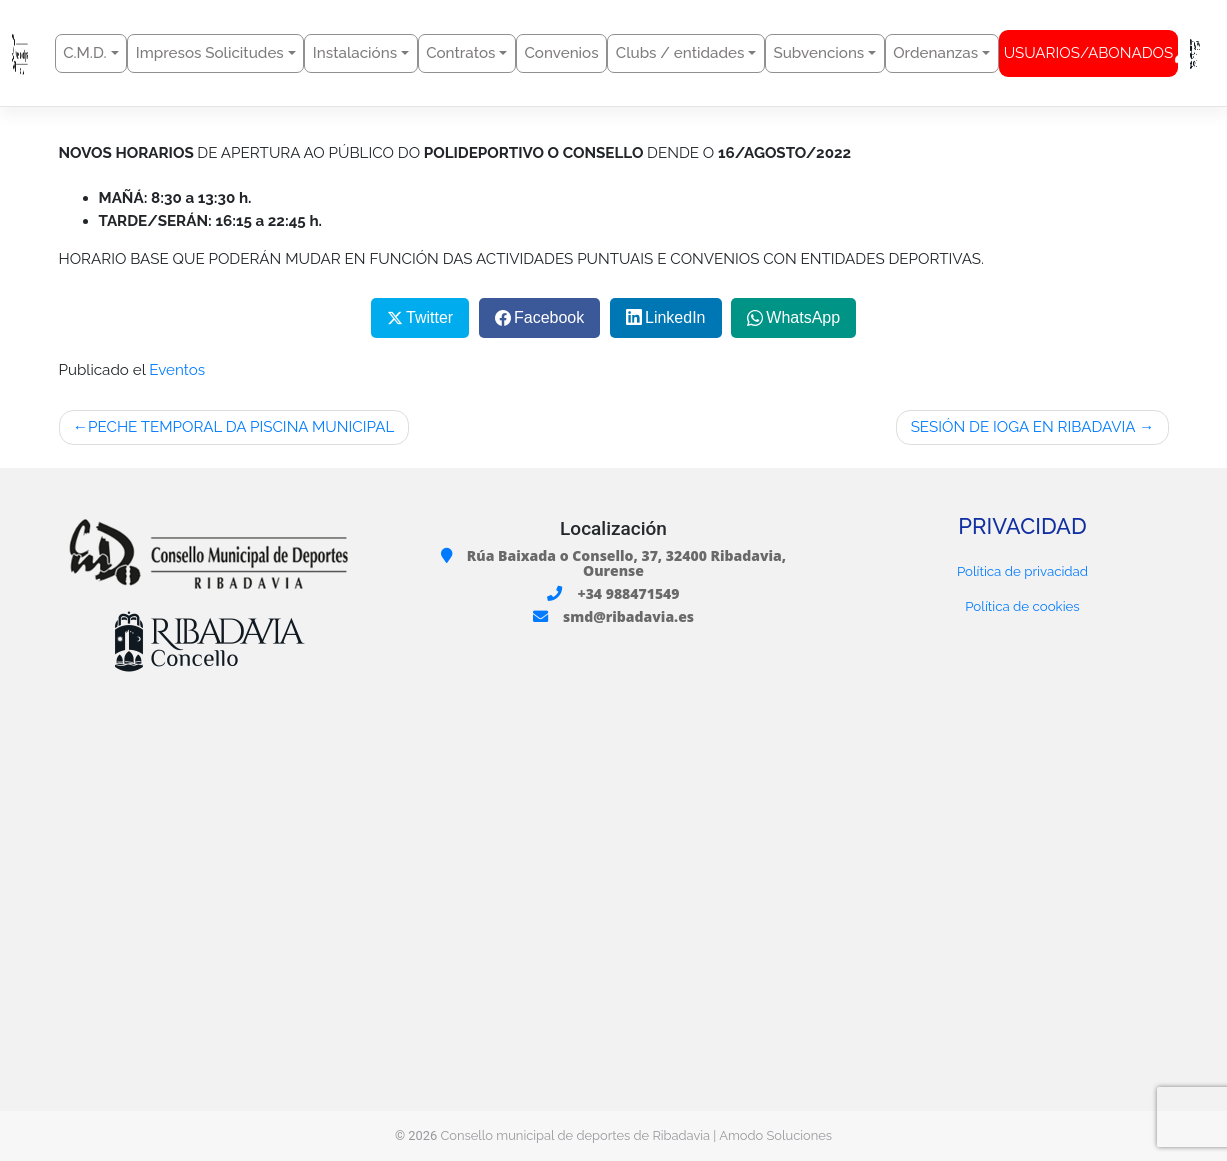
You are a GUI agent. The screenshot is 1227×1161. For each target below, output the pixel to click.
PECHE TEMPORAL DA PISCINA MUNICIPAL (241, 427)
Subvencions (818, 53)
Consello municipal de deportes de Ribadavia (575, 1135)
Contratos (460, 53)
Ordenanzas (935, 53)
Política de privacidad (1022, 571)
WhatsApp (803, 317)
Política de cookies (1022, 606)
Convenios (562, 53)
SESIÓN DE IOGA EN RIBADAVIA (1023, 427)
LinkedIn (675, 317)
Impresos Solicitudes (210, 53)
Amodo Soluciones (775, 1135)
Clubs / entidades (680, 53)
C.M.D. (85, 53)
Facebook (549, 317)
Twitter (429, 317)
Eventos (177, 370)
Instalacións (355, 53)
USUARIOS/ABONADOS (1091, 54)
